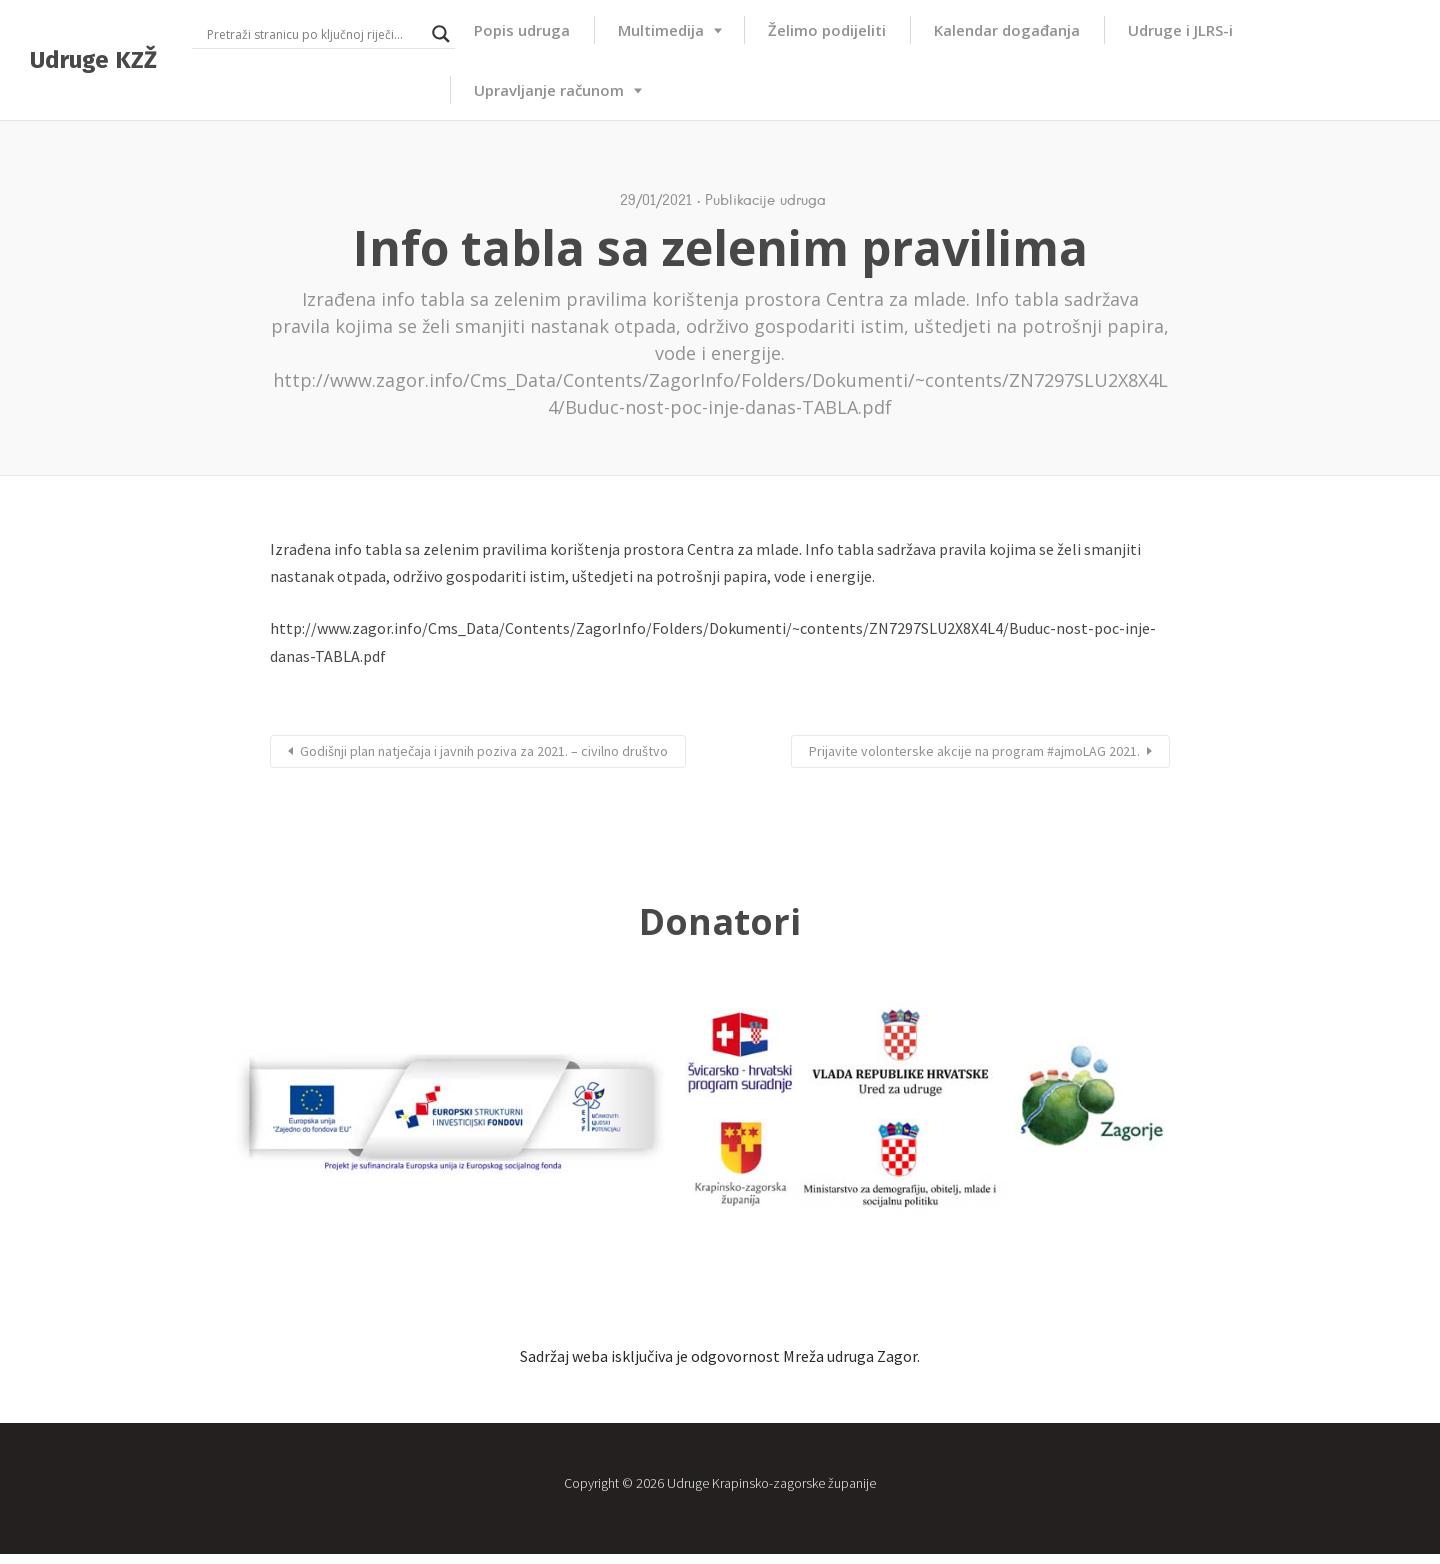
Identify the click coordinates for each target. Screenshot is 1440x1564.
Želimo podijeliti (827, 30)
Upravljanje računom (549, 90)
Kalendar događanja (1007, 30)
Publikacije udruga (765, 200)
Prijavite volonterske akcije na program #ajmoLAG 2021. (974, 751)
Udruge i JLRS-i (1180, 30)
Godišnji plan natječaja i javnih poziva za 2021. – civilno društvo (484, 751)
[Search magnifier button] (441, 34)
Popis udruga (522, 30)
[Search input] (314, 34)
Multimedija (661, 30)
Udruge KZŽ (93, 60)
